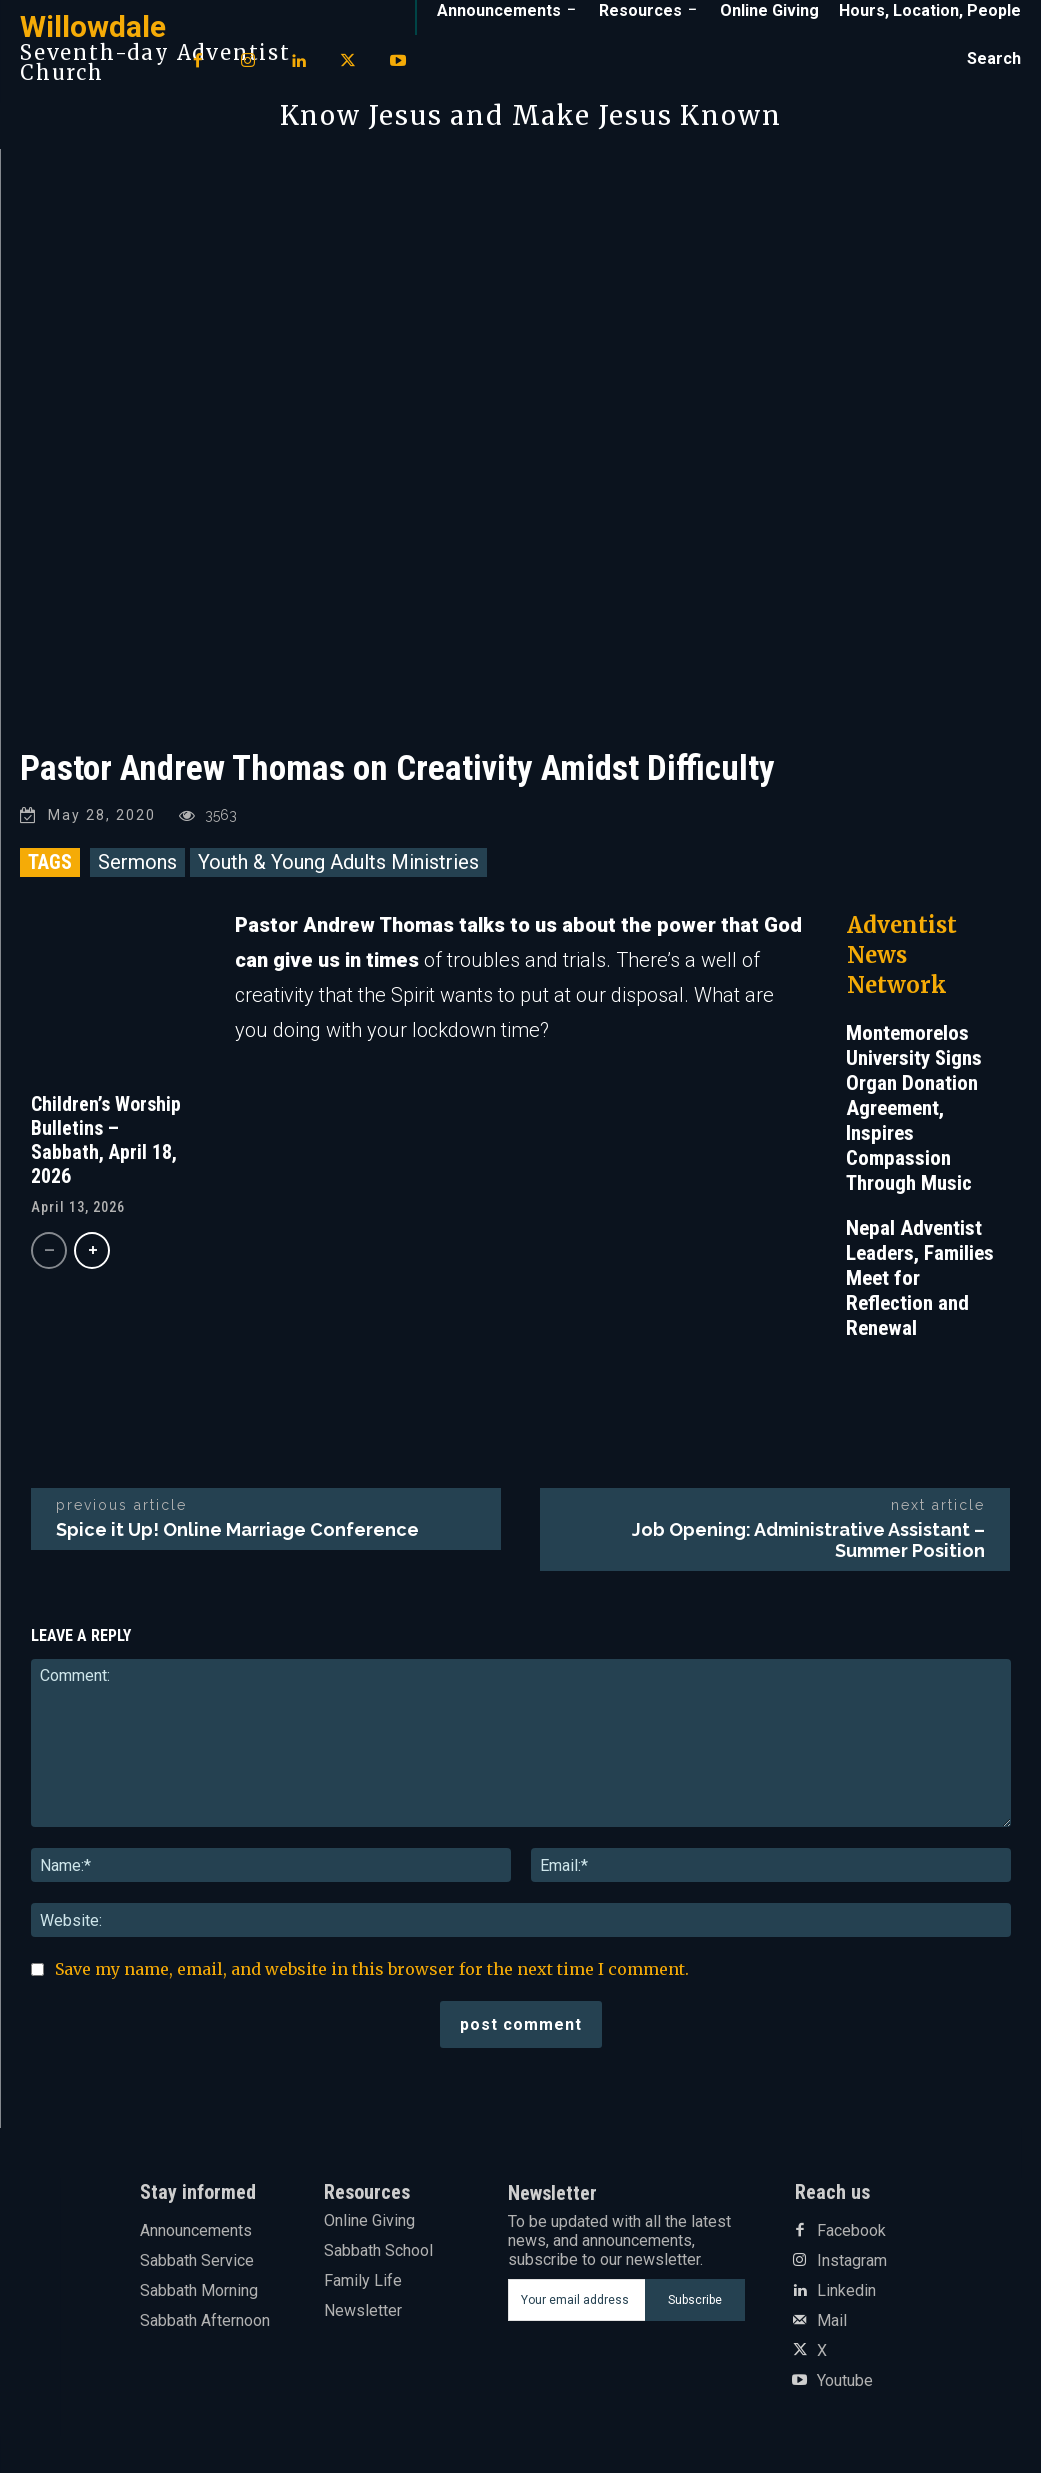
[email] (576, 2300)
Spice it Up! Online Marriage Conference (237, 1529)
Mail (832, 2321)
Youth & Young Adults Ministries (338, 862)
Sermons (137, 862)
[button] (994, 59)
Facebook (851, 2231)
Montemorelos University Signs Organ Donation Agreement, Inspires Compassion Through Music (914, 1108)
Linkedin (846, 2291)
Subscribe (695, 2300)
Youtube (845, 2381)
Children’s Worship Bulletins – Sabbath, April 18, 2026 (106, 1140)
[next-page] (92, 1250)
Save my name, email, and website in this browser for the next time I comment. (372, 1969)
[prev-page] (49, 1250)
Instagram (852, 2261)
